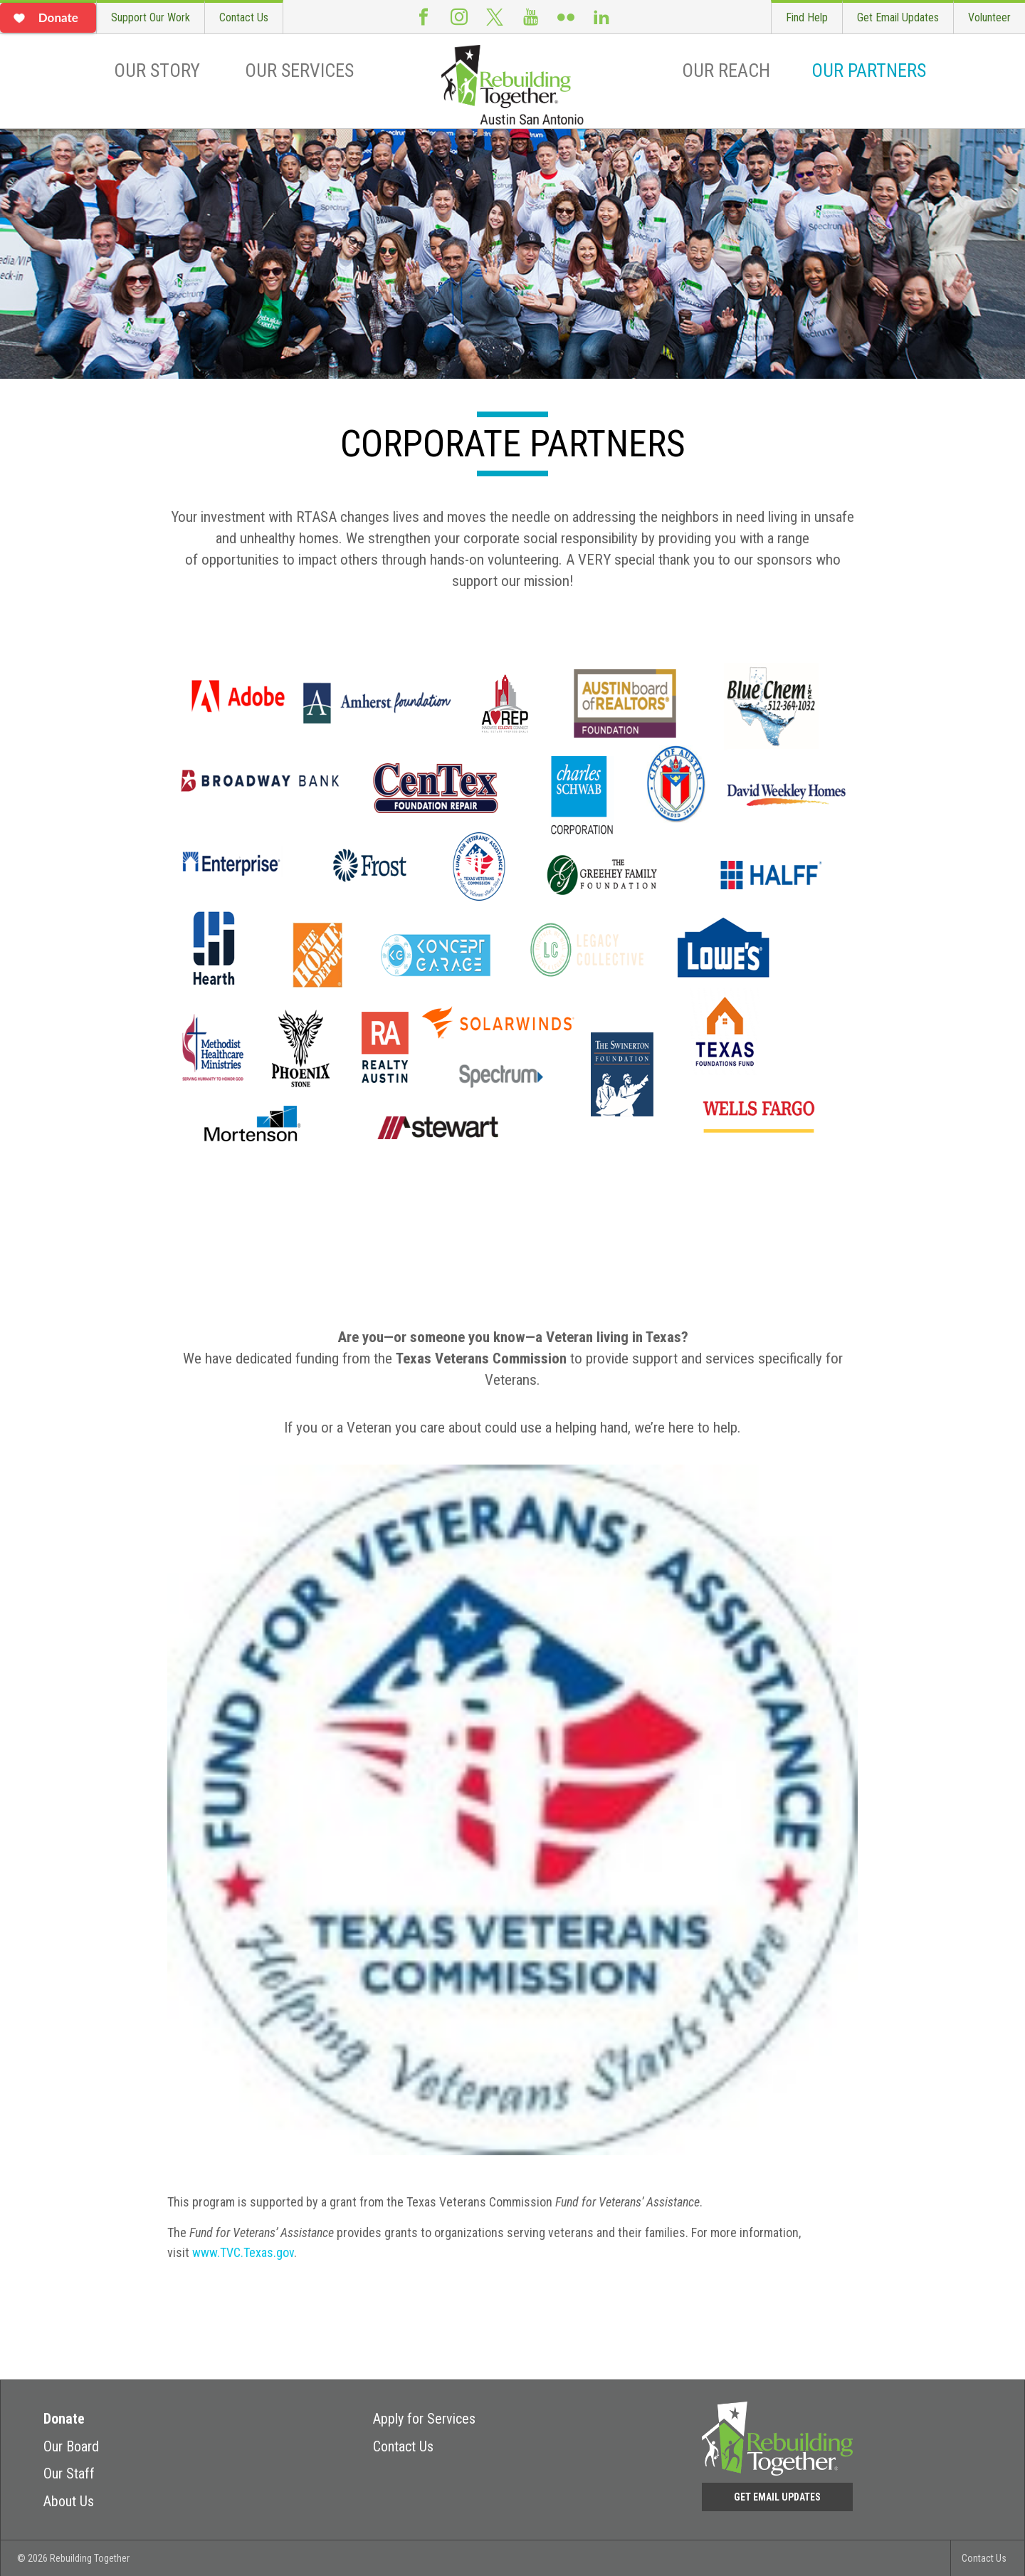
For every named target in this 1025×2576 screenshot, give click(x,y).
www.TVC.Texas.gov (243, 2252)
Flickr (566, 16)
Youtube (530, 16)
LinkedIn (601, 16)
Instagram (459, 16)
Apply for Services (424, 2418)
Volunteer (989, 17)
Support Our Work (150, 17)
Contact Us (243, 17)
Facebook (423, 16)
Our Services (299, 70)
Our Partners (868, 70)
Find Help (807, 17)
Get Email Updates (898, 17)
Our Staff (69, 2473)
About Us (68, 2501)
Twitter (494, 16)
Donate (64, 2418)
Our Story (157, 70)
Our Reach (726, 70)
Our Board (71, 2446)
